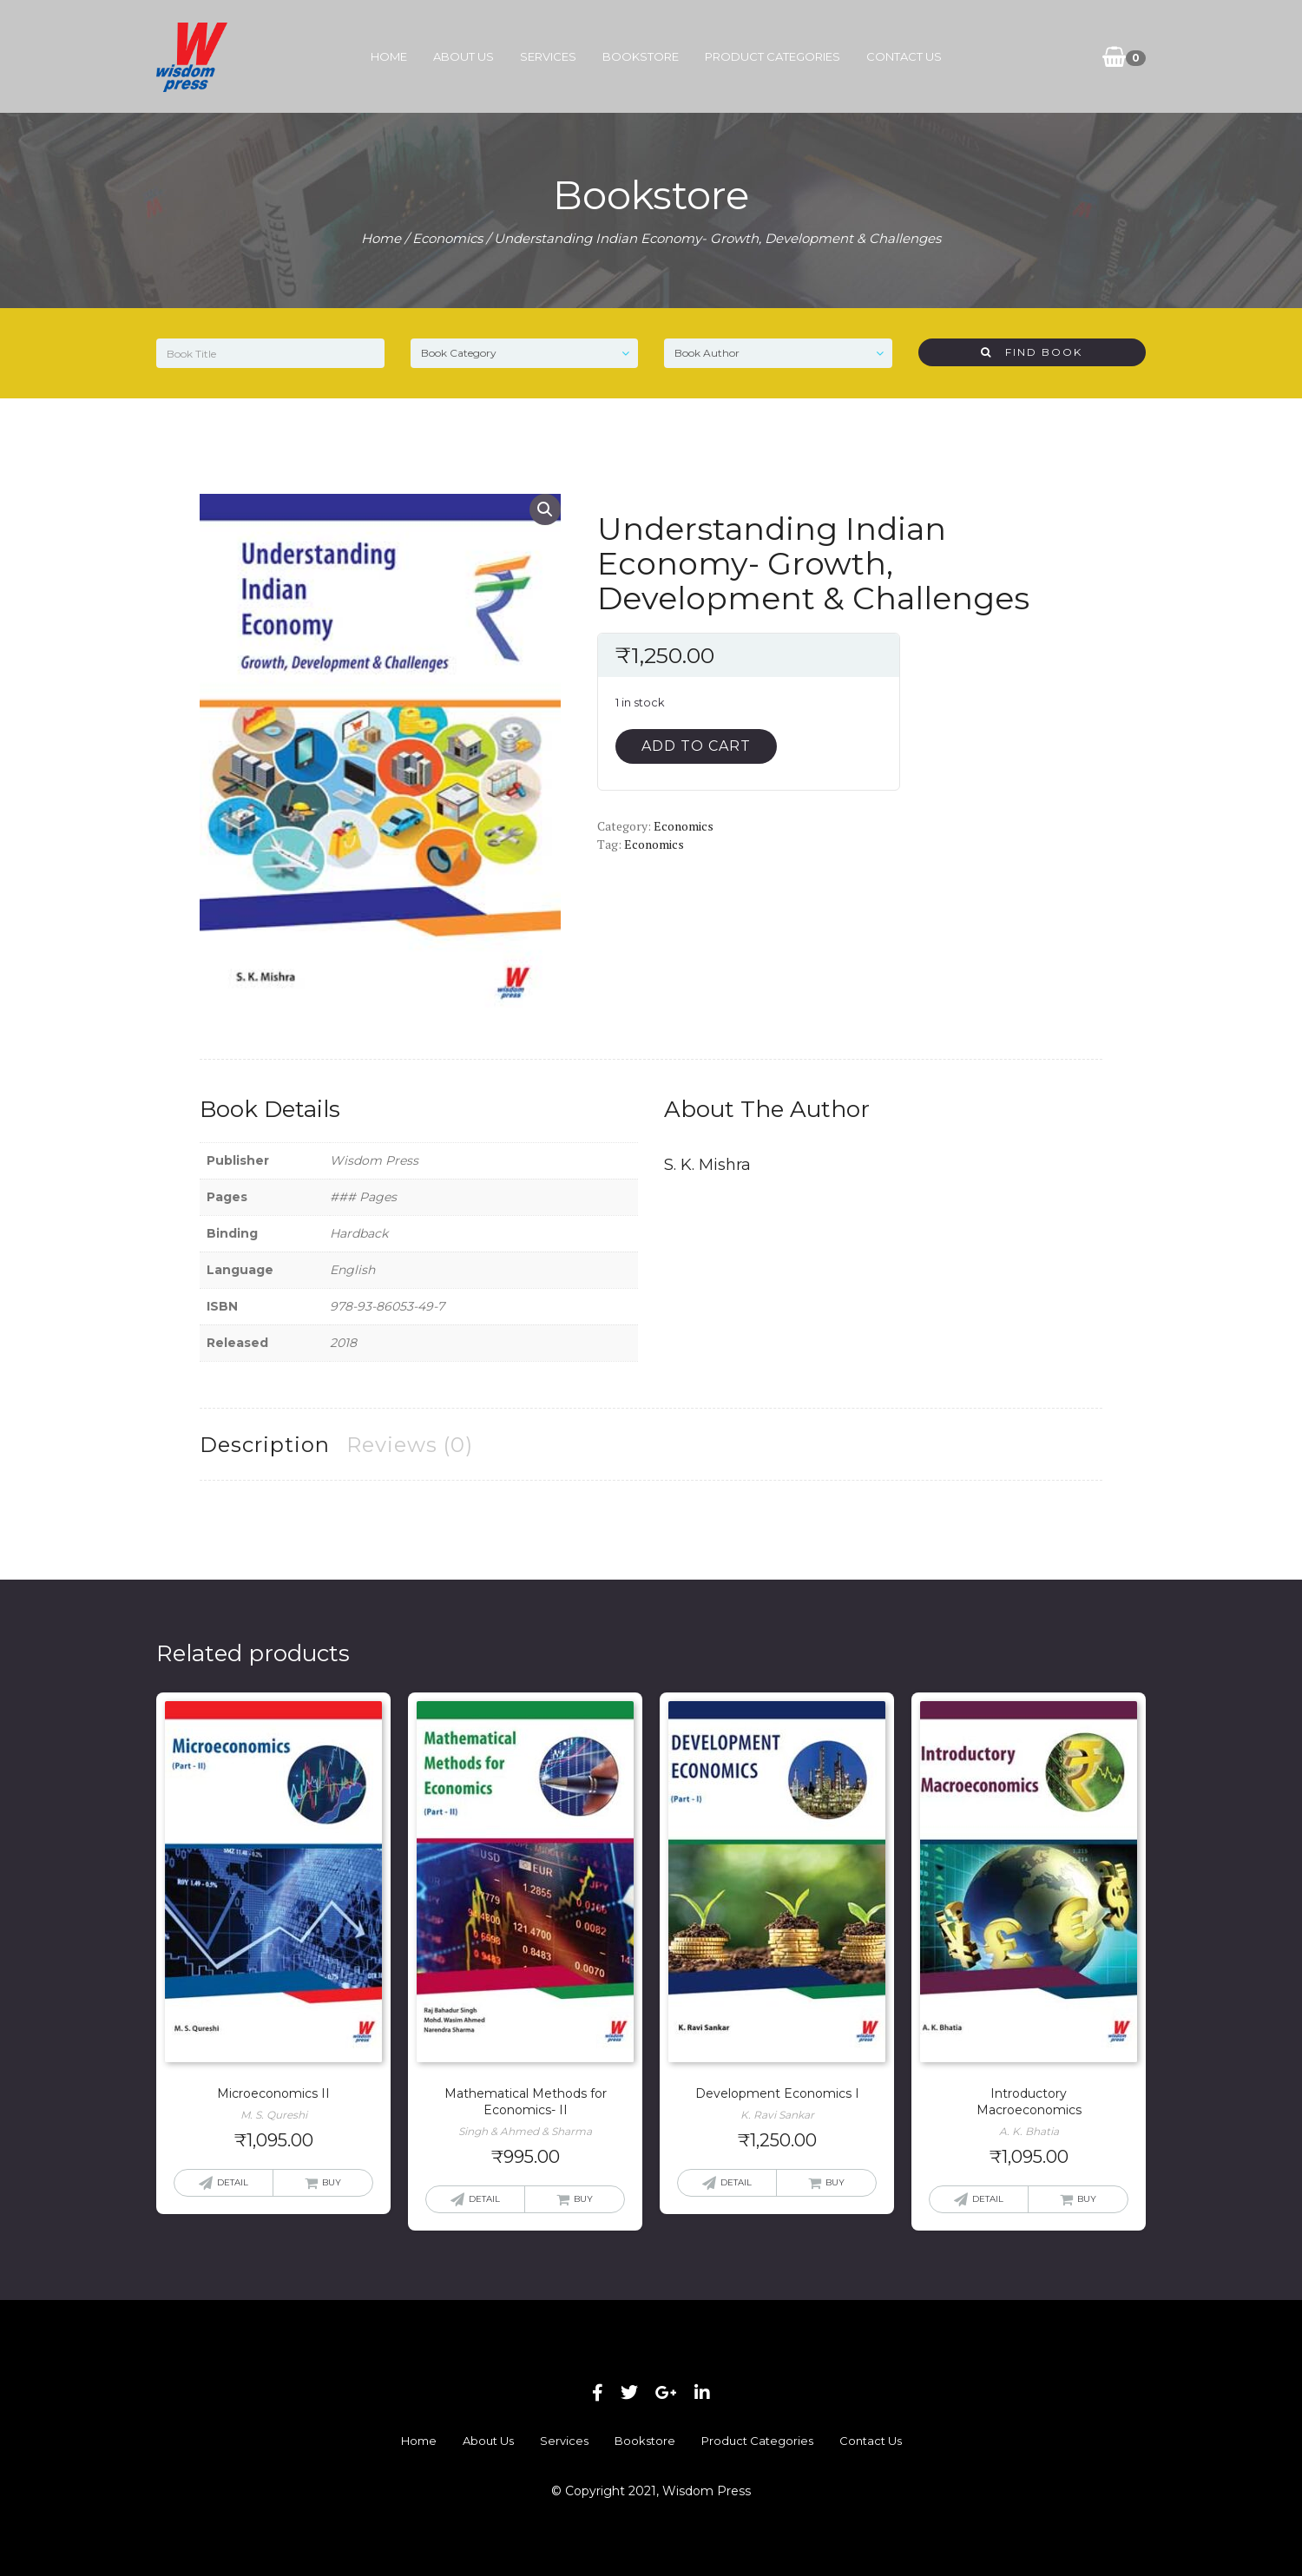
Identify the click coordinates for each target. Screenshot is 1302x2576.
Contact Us (904, 56)
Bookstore (640, 56)
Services (548, 56)
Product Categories (772, 56)
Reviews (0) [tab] (409, 1444)
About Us (463, 56)
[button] (545, 509)
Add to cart (696, 746)
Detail (232, 2182)
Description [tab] (265, 1444)
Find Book (1031, 351)
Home (389, 56)
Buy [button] (331, 2182)
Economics (447, 238)
